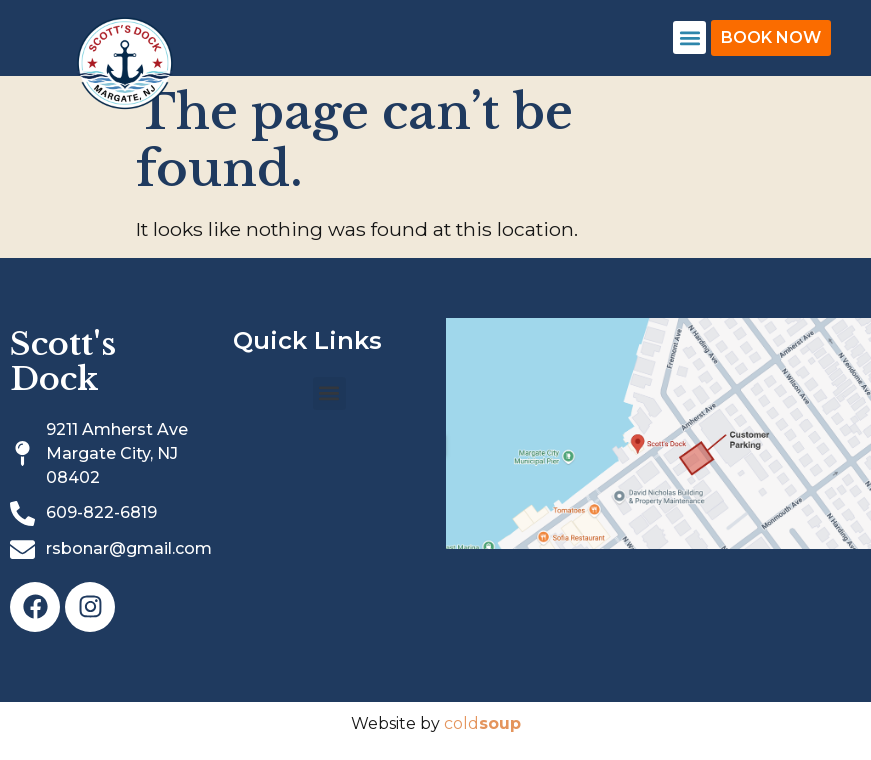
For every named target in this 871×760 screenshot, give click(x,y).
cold (482, 723)
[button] (689, 37)
